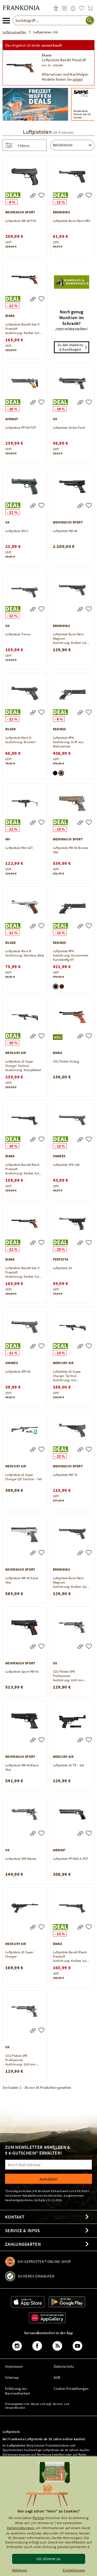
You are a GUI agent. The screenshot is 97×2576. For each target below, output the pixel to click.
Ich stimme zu (49, 2558)
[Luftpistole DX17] (41, 505)
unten (77, 79)
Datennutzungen (20, 2527)
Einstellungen (74, 2570)
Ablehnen (19, 2570)
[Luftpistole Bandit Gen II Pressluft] (41, 299)
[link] (64, 8)
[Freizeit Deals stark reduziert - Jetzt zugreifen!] (35, 104)
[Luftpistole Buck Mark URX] (89, 195)
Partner (38, 2517)
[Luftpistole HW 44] (89, 505)
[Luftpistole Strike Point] (89, 402)
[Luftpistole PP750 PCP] (41, 402)
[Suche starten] (90, 20)
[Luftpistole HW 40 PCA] (41, 195)
